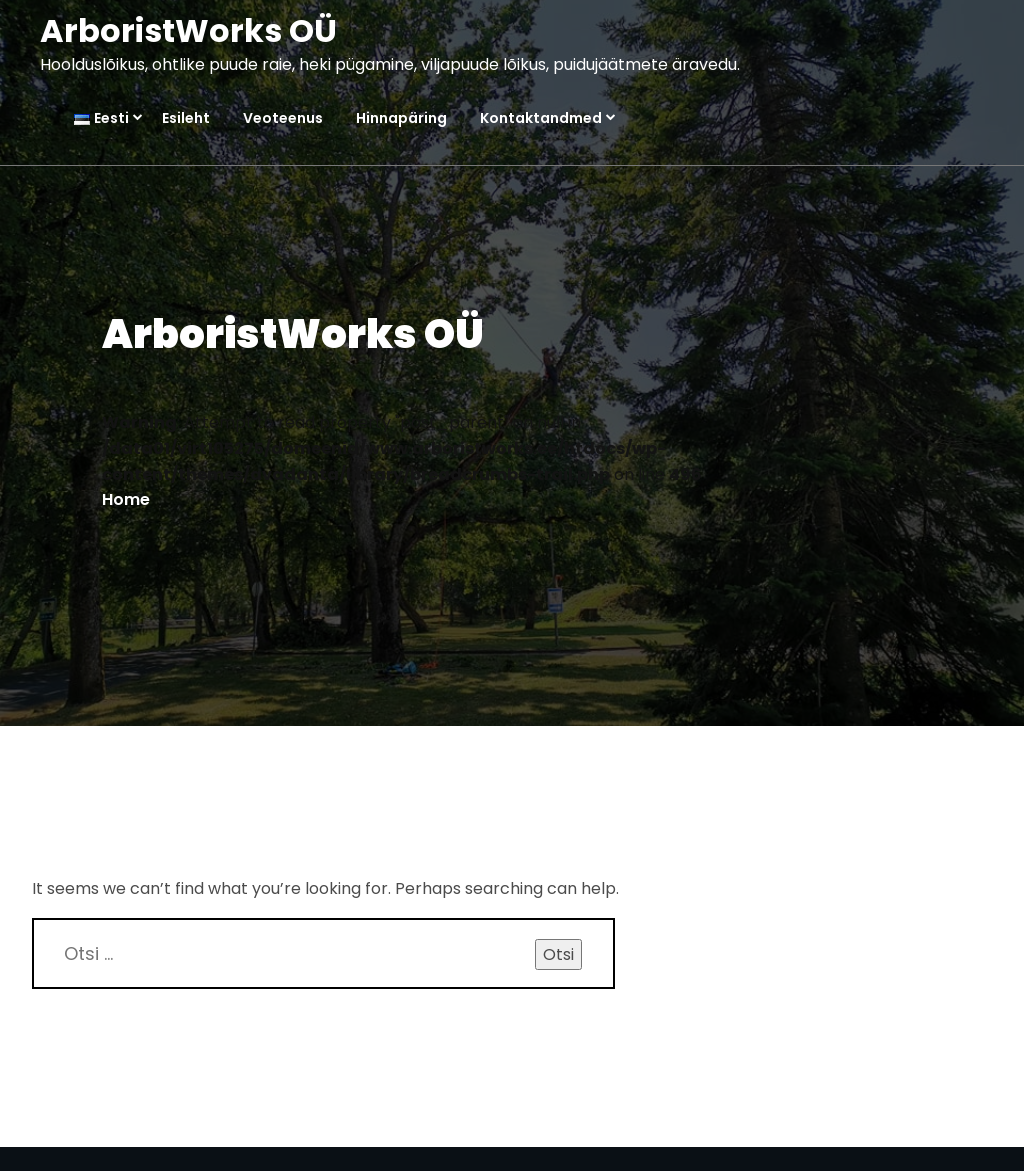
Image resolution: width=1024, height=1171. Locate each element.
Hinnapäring (401, 118)
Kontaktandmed (541, 118)
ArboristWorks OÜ (188, 30)
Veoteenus (283, 118)
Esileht (186, 118)
